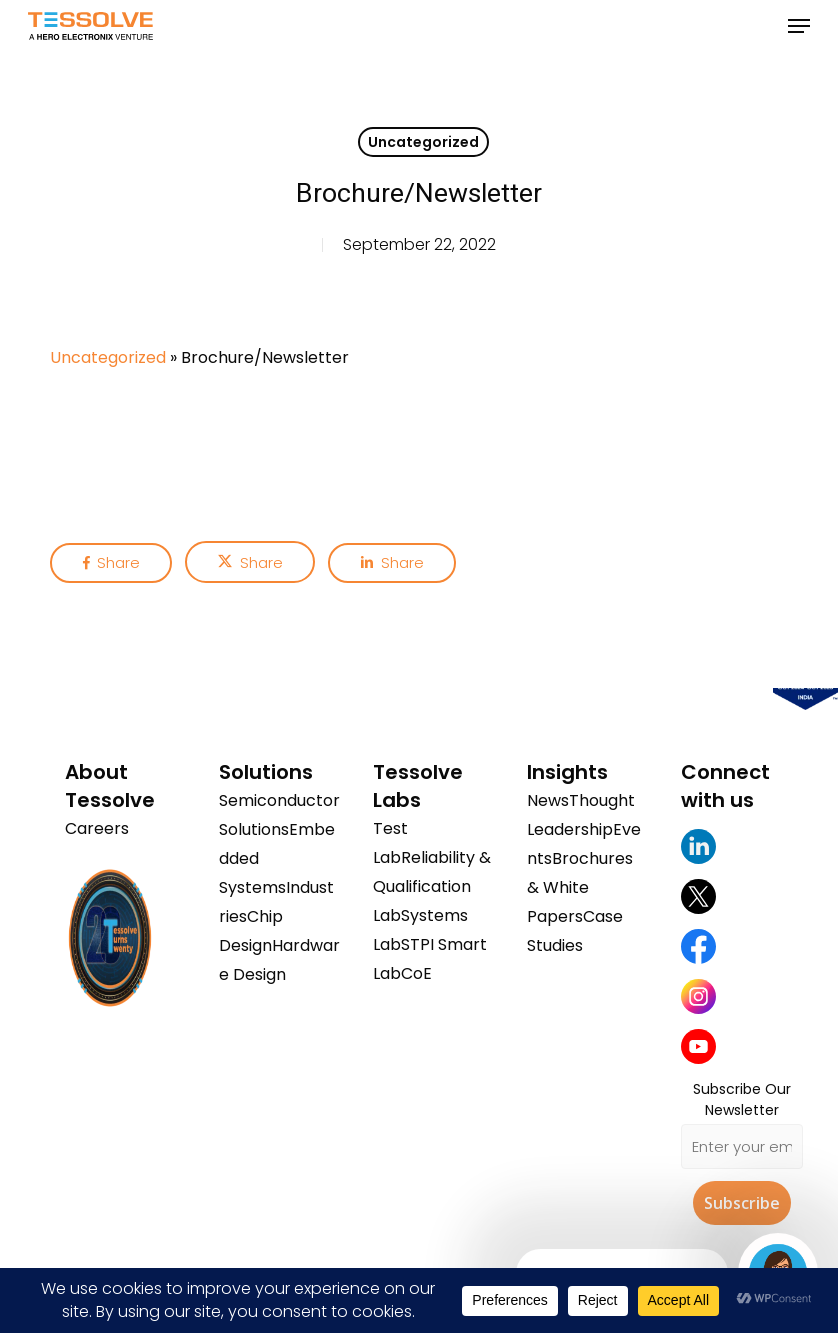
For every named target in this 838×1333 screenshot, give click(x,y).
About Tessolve (110, 786)
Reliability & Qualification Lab (432, 886)
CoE (416, 973)
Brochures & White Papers (580, 887)
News (548, 800)
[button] (799, 26)
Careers (97, 828)
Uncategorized (423, 142)
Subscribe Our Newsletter (742, 1099)
